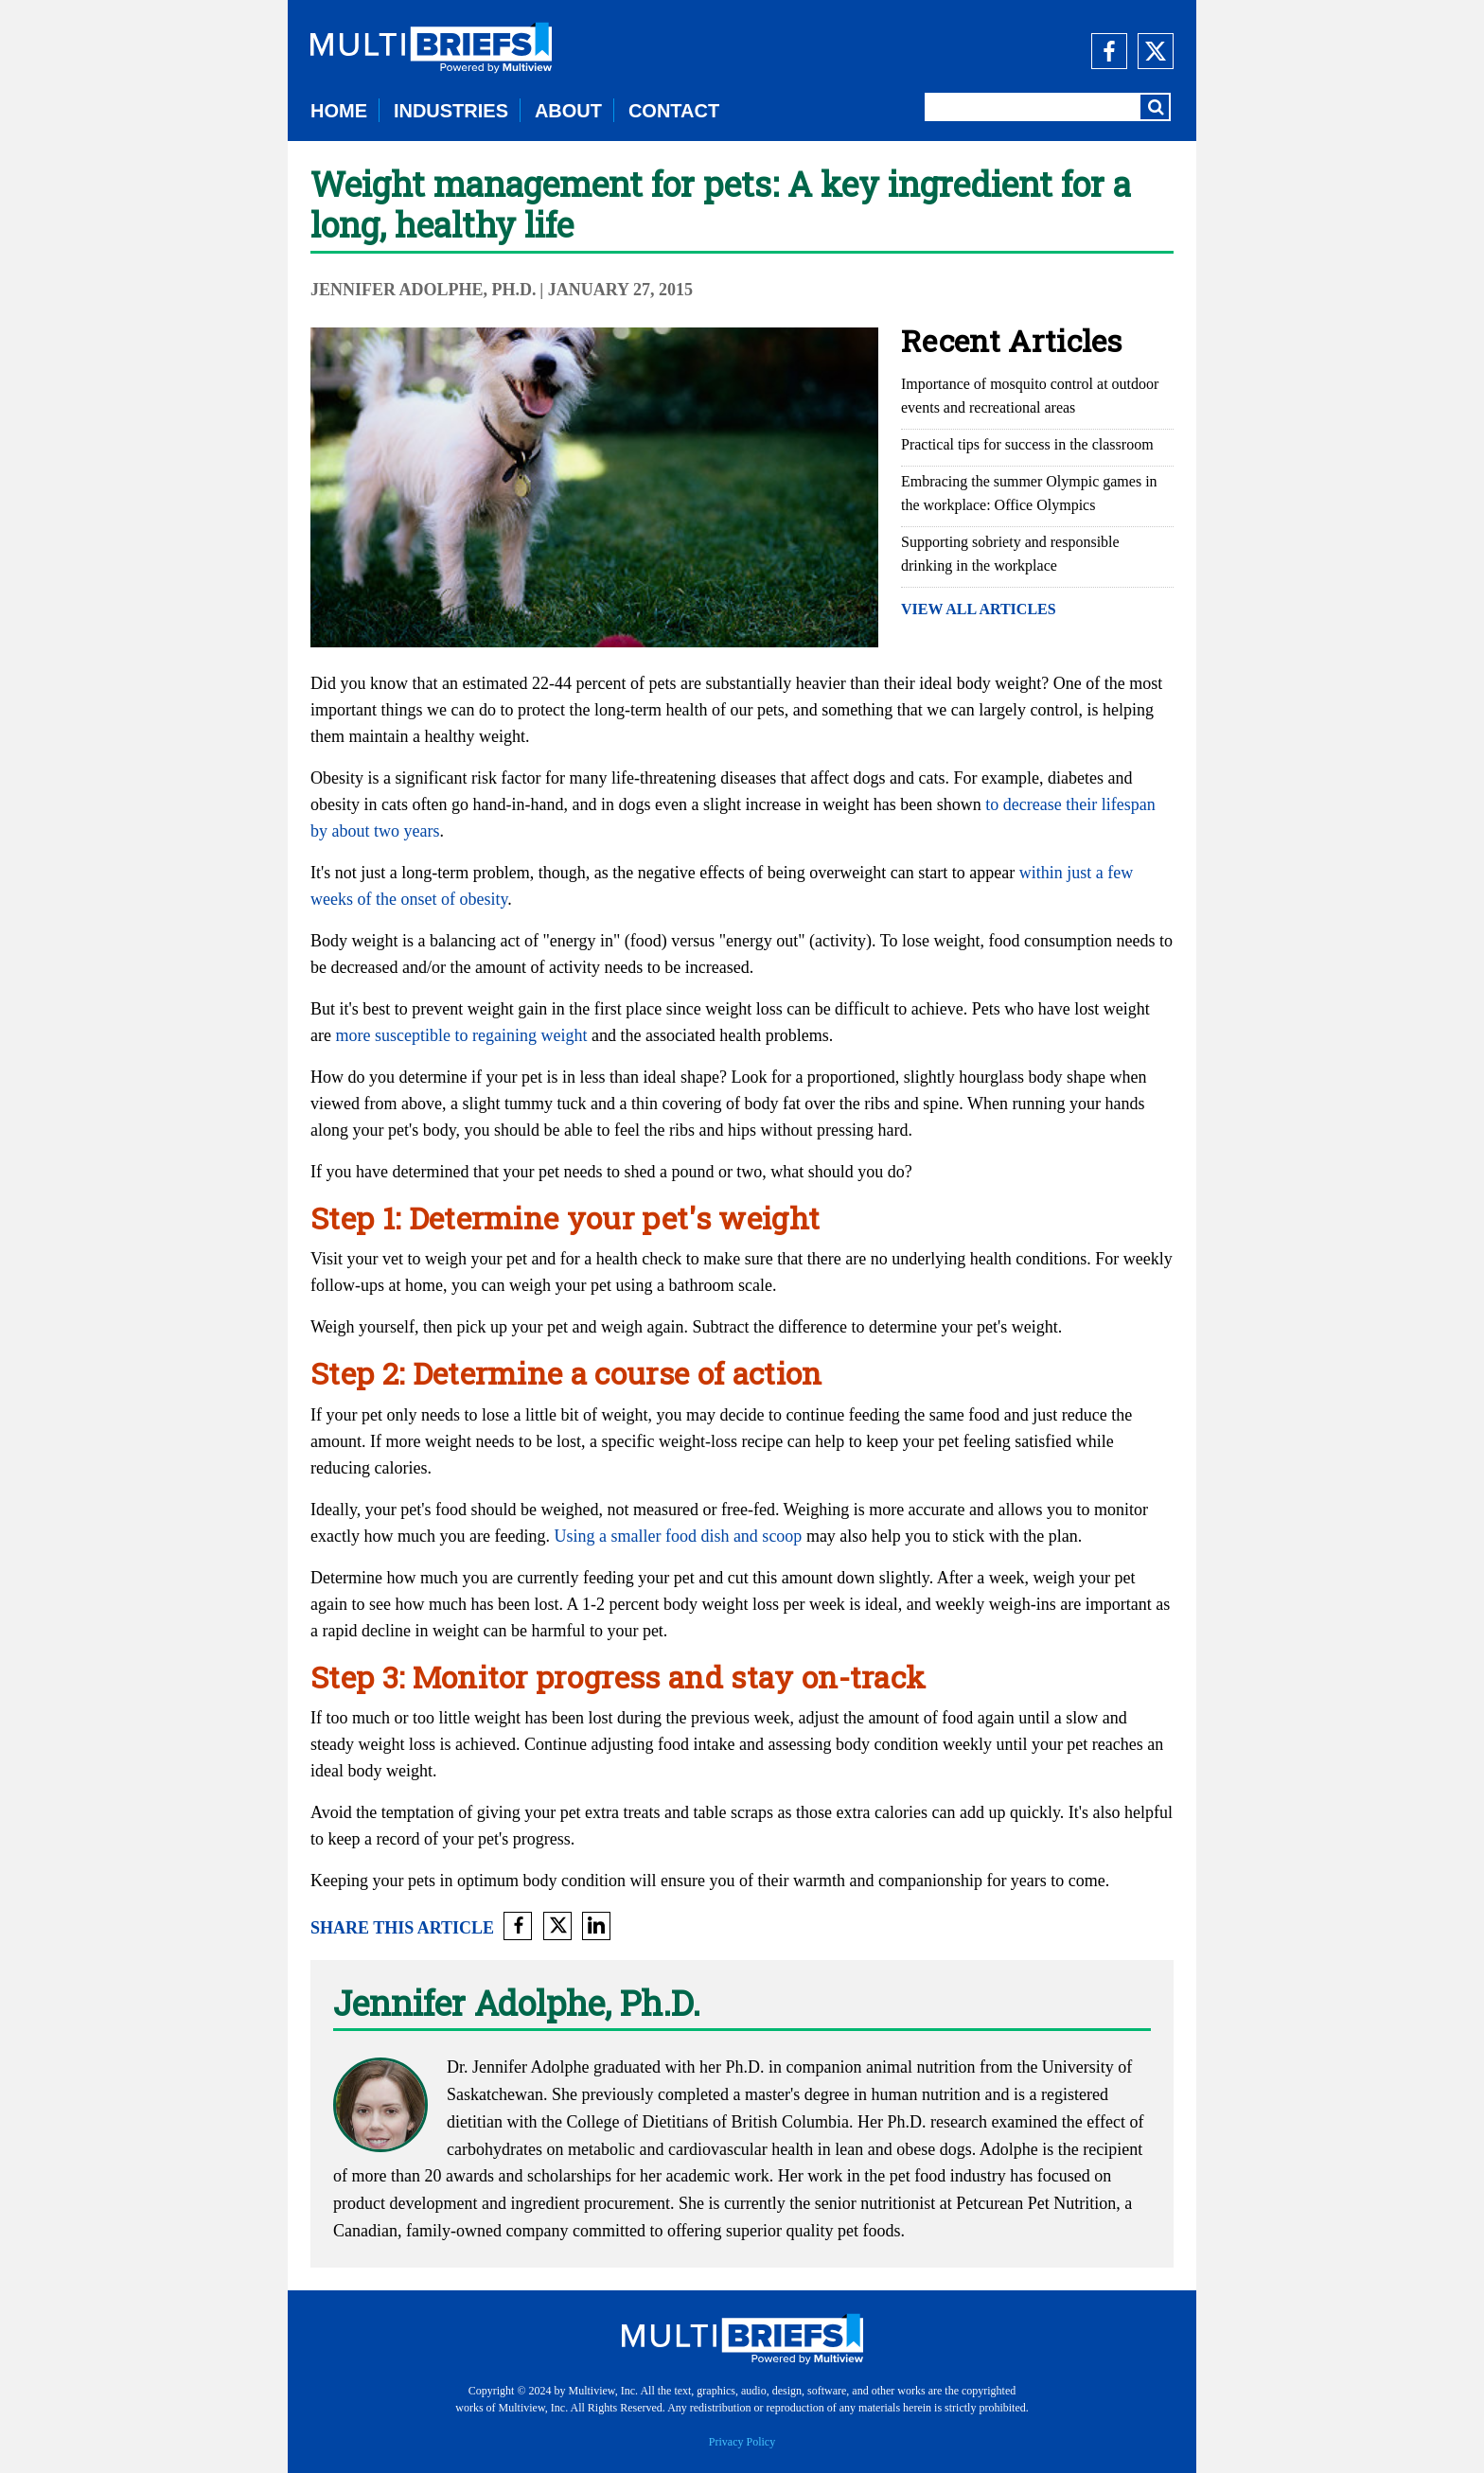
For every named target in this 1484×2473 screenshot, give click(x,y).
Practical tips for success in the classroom (1027, 444)
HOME (338, 110)
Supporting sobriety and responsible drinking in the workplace (1010, 554)
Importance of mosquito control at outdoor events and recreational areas (1029, 395)
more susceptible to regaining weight (461, 1035)
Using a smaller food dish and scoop (678, 1536)
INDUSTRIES (451, 110)
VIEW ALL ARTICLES (978, 609)
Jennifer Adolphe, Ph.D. (423, 289)
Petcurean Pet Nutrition (1036, 2203)
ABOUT (568, 110)
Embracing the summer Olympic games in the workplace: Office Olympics (1029, 493)
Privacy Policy (742, 2441)
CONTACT (673, 110)
